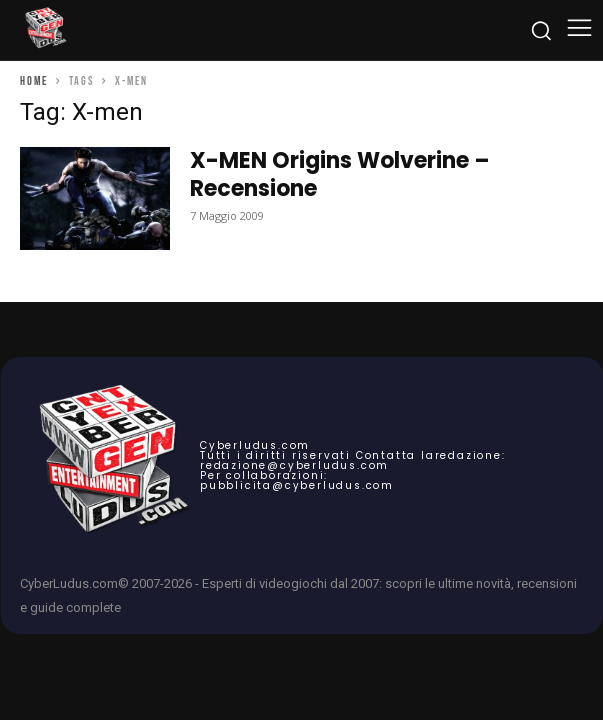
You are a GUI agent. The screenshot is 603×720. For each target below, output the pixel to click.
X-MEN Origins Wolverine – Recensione (340, 174)
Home (34, 81)
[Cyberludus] (45, 30)
